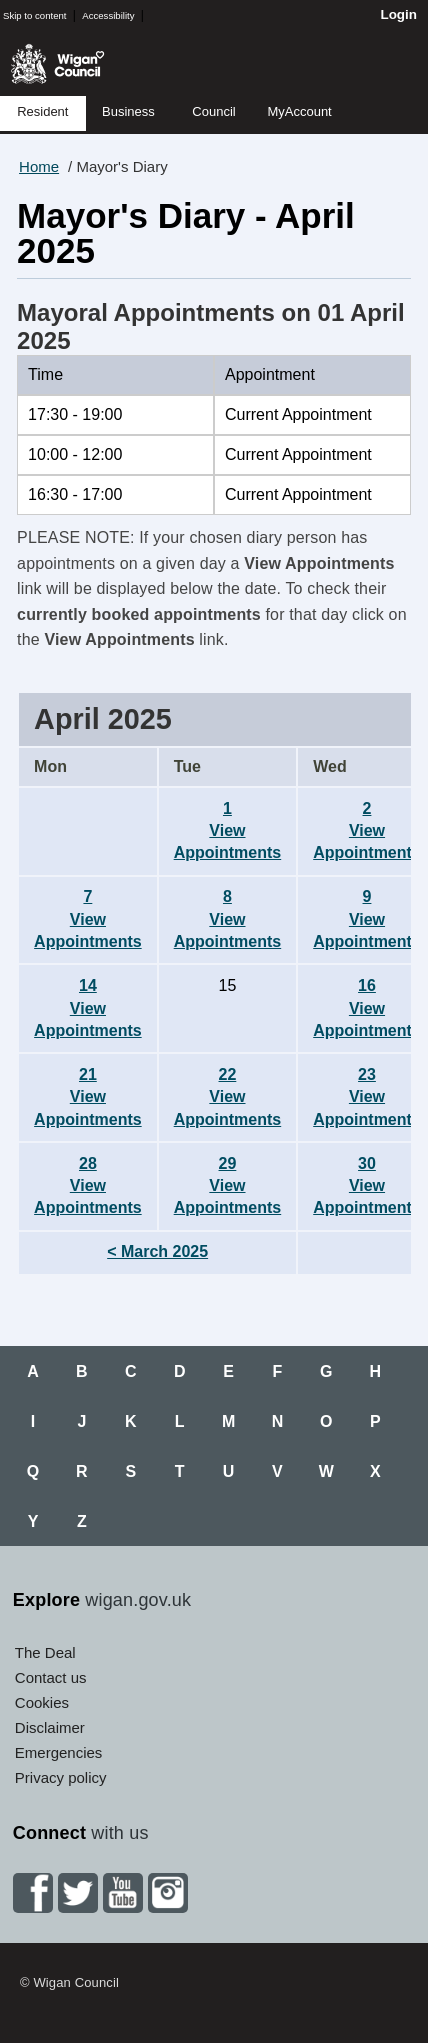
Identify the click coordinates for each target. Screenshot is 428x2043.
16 (367, 1008)
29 (228, 1186)
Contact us (51, 1677)
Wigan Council (57, 64)
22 (228, 1097)
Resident (42, 111)
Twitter (78, 1893)
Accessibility (108, 15)
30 (367, 1186)
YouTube (123, 1893)
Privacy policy (61, 1777)
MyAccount (299, 111)
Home (39, 166)
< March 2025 (157, 1251)
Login (398, 14)
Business (128, 111)
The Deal (45, 1652)
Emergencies (59, 1752)
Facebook (33, 1893)
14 (88, 1008)
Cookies (42, 1702)
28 (88, 1186)
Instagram (168, 1893)
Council (213, 111)
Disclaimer (50, 1727)
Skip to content (34, 15)
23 (367, 1097)
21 (88, 1097)
